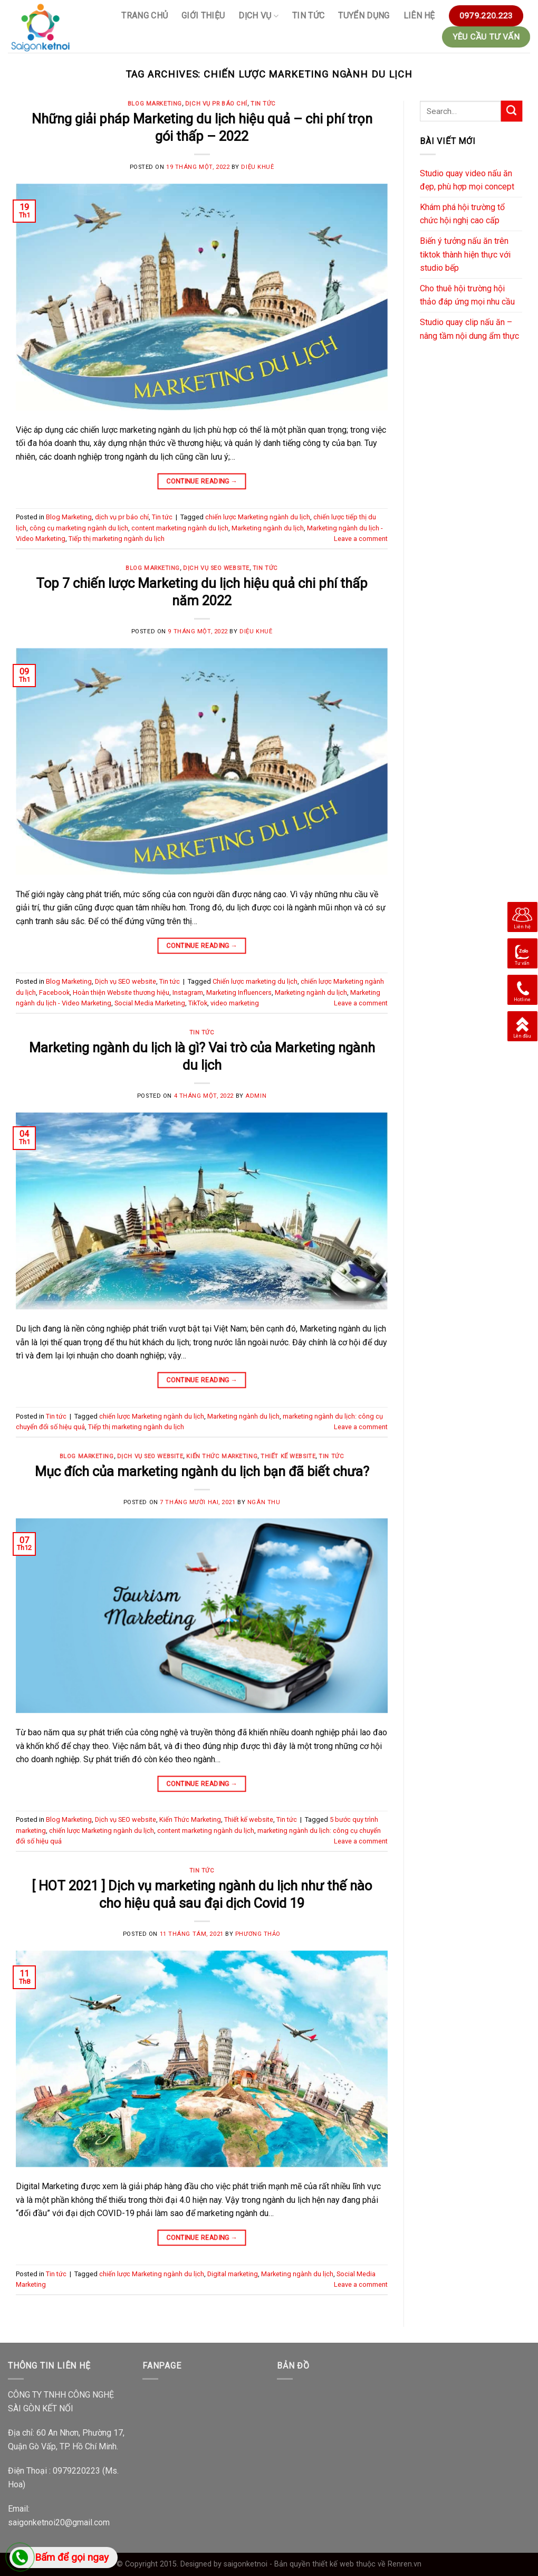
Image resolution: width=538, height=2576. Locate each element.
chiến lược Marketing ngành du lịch (257, 517)
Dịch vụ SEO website (216, 568)
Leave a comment (361, 539)
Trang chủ (144, 16)
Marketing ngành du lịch (268, 528)
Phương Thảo (258, 1934)
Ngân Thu (263, 1502)
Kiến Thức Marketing (221, 1456)
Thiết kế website (288, 1456)
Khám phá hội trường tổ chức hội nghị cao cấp (462, 214)
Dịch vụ (258, 16)
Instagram (187, 992)
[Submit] (511, 111)
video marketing (234, 1003)
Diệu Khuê (257, 167)
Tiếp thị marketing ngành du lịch (117, 539)
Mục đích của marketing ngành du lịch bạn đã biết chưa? (202, 1471)
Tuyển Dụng (363, 16)
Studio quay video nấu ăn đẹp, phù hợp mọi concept (467, 180)
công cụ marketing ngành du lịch (79, 528)
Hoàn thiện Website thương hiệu (121, 992)
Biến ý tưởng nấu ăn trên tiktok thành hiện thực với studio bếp (465, 254)
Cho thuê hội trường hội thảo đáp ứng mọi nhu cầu (467, 295)
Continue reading (202, 481)
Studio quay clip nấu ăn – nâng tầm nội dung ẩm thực (469, 329)
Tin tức (308, 16)
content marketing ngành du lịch (179, 528)
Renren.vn (404, 2564)
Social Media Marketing (149, 1003)
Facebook (54, 992)
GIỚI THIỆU (203, 16)
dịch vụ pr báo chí (216, 103)
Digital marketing (232, 2274)
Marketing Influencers (239, 992)
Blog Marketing (155, 103)
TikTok (197, 1003)
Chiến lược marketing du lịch (255, 981)
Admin (255, 1095)
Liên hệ (419, 16)
